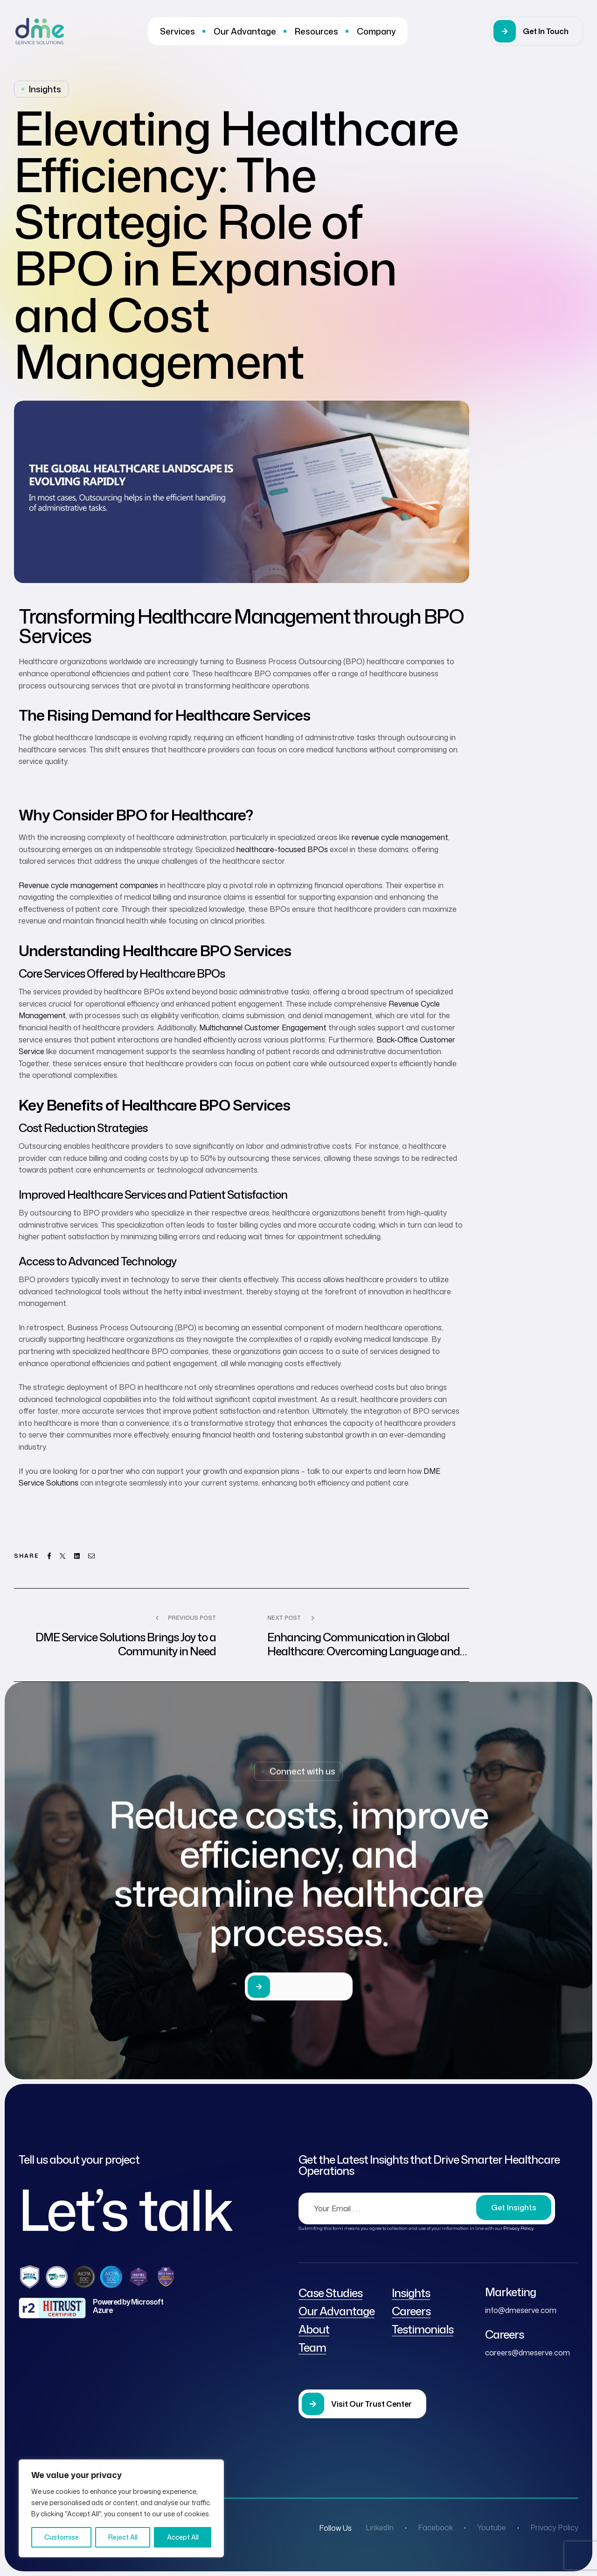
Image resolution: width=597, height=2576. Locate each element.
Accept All (183, 2537)
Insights (45, 89)
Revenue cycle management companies (88, 885)
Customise (61, 2537)
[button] (536, 31)
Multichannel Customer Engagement (262, 1027)
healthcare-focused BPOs (282, 849)
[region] (121, 2508)
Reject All (123, 2537)
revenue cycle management (400, 837)
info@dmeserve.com (520, 2310)
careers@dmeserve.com (527, 2352)
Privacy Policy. (518, 2228)
